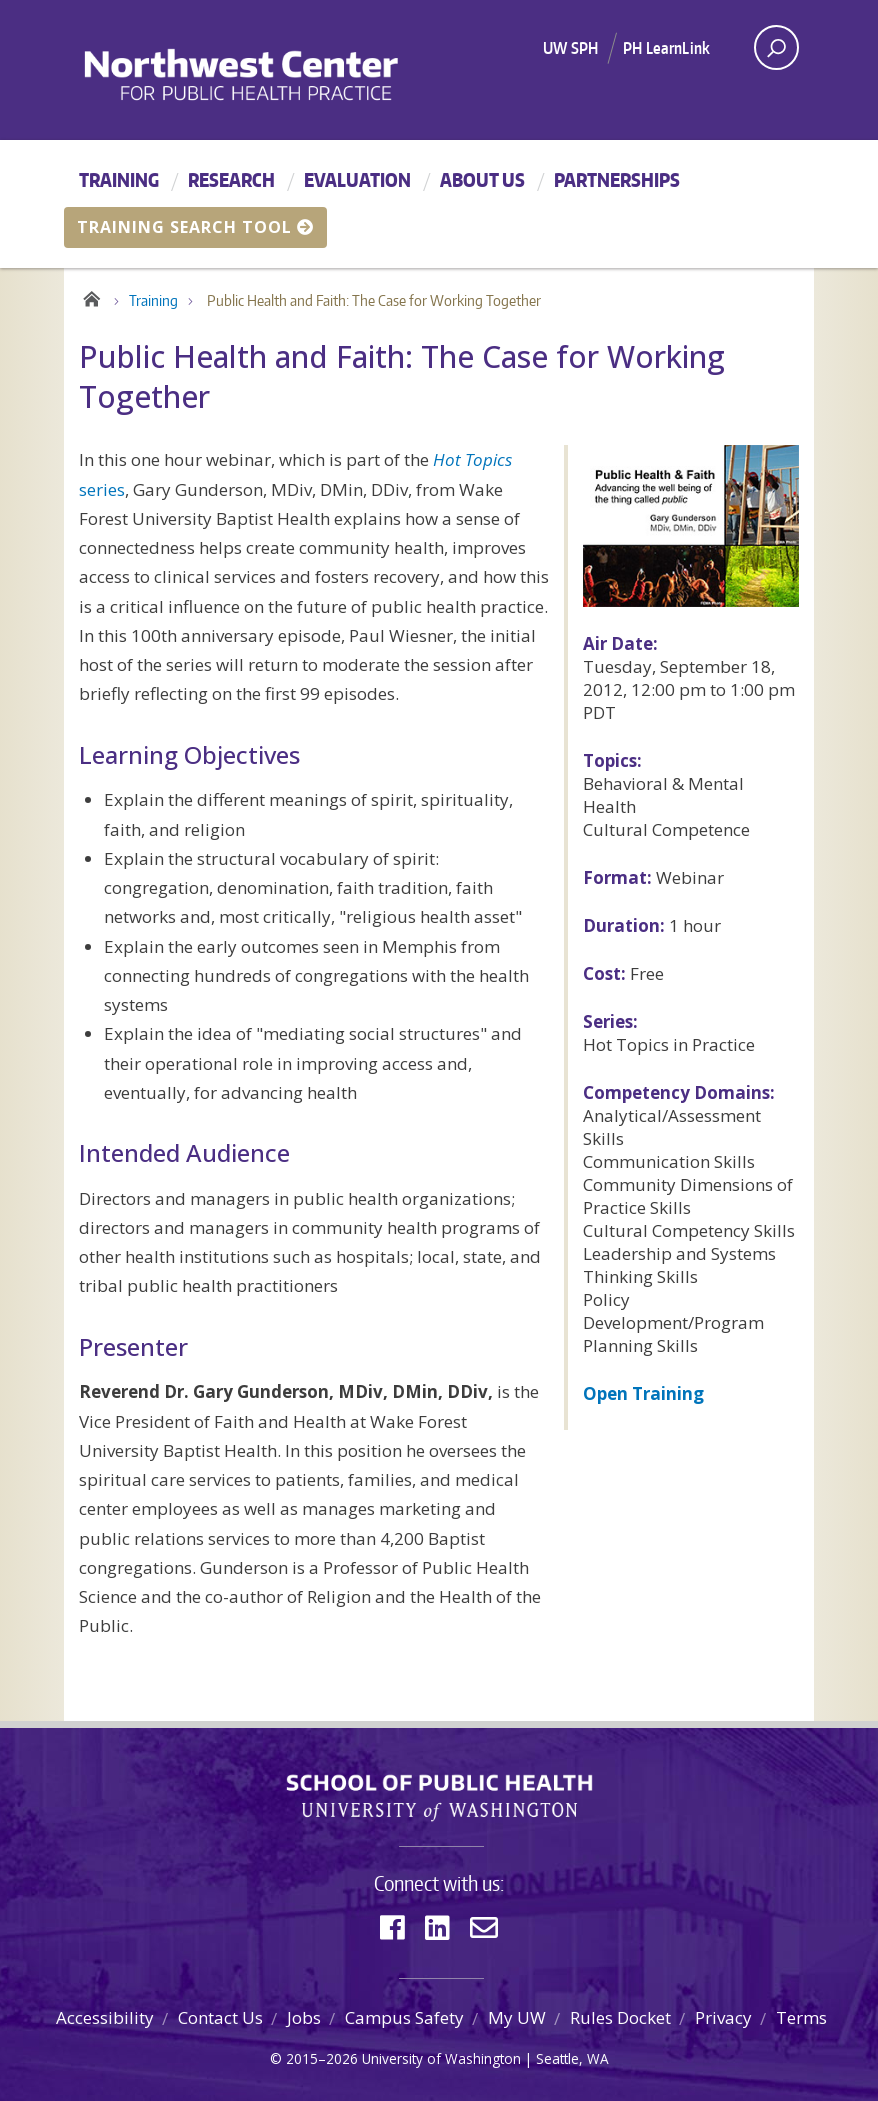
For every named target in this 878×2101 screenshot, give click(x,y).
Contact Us (220, 2017)
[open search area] (776, 47)
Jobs (304, 2017)
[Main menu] (439, 204)
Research (231, 179)
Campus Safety (404, 2017)
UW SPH (570, 48)
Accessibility (105, 2017)
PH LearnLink (666, 48)
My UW (517, 2017)
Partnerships (617, 179)
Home (91, 296)
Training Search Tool (195, 227)
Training (119, 179)
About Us (482, 179)
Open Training (643, 1393)
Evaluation (357, 179)
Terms (801, 2017)
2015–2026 (322, 2058)
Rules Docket (620, 2017)
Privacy (723, 2017)
